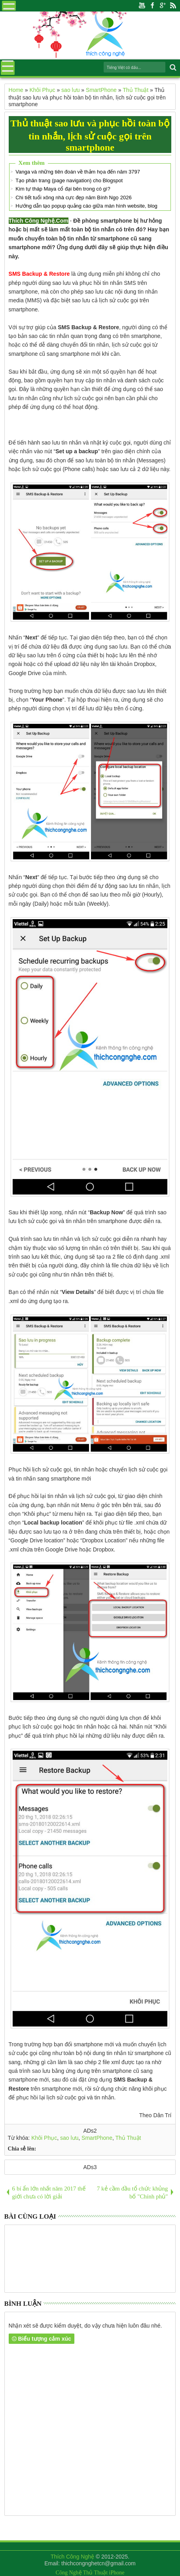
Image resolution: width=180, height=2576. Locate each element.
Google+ (162, 5)
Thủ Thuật (128, 2138)
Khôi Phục (44, 2138)
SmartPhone (96, 2138)
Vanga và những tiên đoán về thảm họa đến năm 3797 (77, 172)
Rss (173, 5)
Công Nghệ (69, 2573)
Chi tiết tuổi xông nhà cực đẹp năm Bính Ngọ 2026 (73, 197)
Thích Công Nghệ (72, 2556)
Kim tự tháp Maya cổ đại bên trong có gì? (62, 189)
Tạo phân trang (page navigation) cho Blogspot (69, 180)
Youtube (142, 5)
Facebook (152, 5)
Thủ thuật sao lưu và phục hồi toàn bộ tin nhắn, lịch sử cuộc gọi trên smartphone (89, 135)
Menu (9, 6)
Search (172, 67)
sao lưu (69, 2138)
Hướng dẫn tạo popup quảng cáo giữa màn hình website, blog (86, 206)
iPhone (117, 2573)
